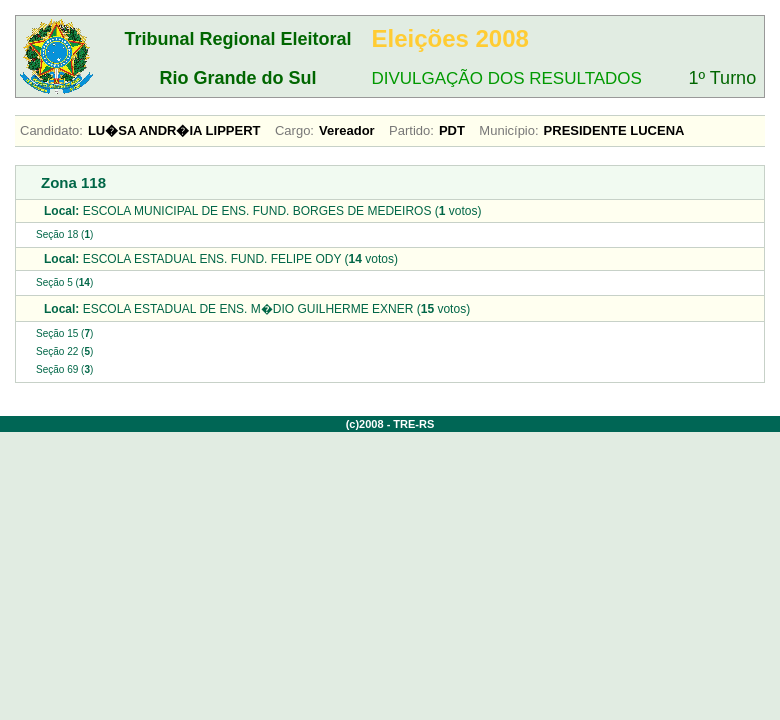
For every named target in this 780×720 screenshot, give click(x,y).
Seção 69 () (64, 369)
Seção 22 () (64, 351)
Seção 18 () (64, 234)
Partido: (411, 130)
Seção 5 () (64, 282)
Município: (508, 130)
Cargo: (294, 130)
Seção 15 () (64, 333)
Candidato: (51, 130)
